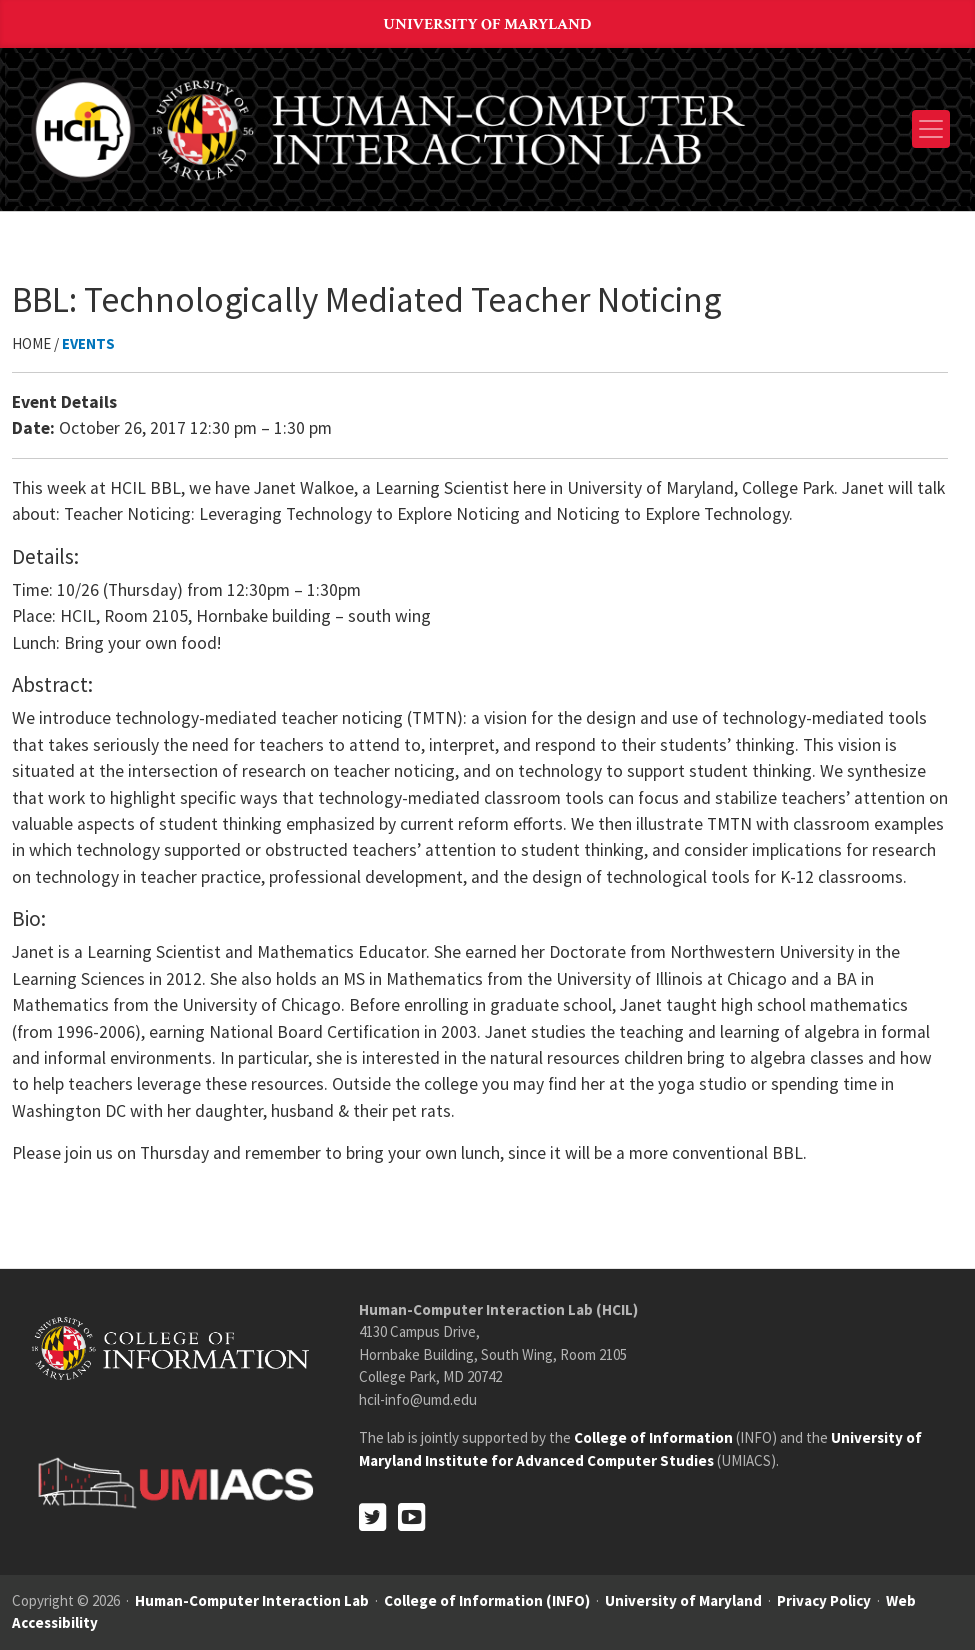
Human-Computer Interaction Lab (252, 1600)
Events (88, 343)
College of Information (653, 1437)
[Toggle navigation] (931, 129)
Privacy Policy (824, 1600)
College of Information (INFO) (487, 1600)
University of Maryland (488, 24)
